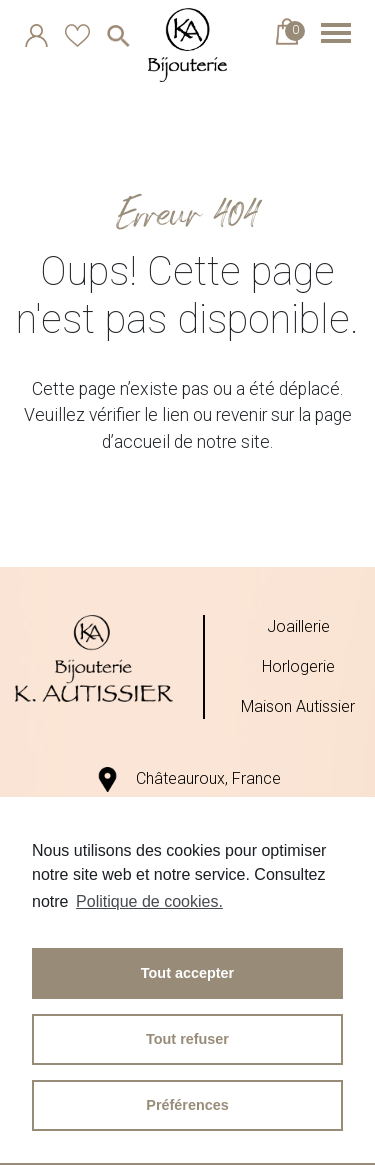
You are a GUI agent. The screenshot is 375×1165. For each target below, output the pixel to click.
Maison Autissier (298, 706)
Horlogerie (298, 666)
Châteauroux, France (188, 778)
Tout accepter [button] (187, 973)
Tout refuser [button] (187, 1039)
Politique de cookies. (149, 901)
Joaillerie (298, 626)
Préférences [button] (187, 1105)
